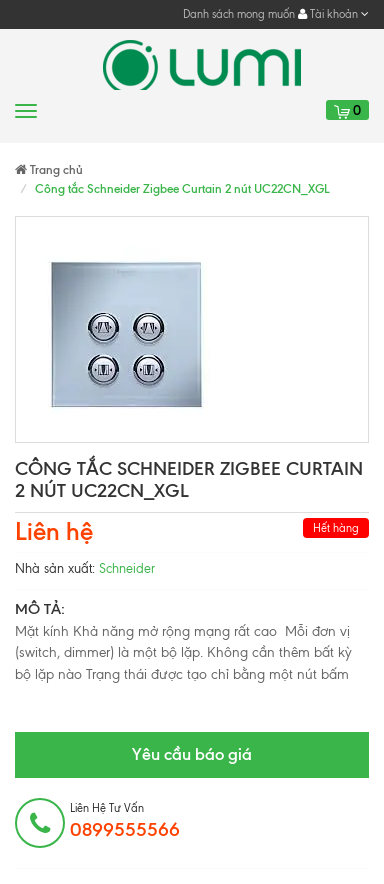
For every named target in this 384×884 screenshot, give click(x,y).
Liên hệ (54, 531)
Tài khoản (333, 14)
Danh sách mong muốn (239, 14)
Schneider (127, 568)
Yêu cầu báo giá (192, 754)
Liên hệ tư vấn (125, 821)
